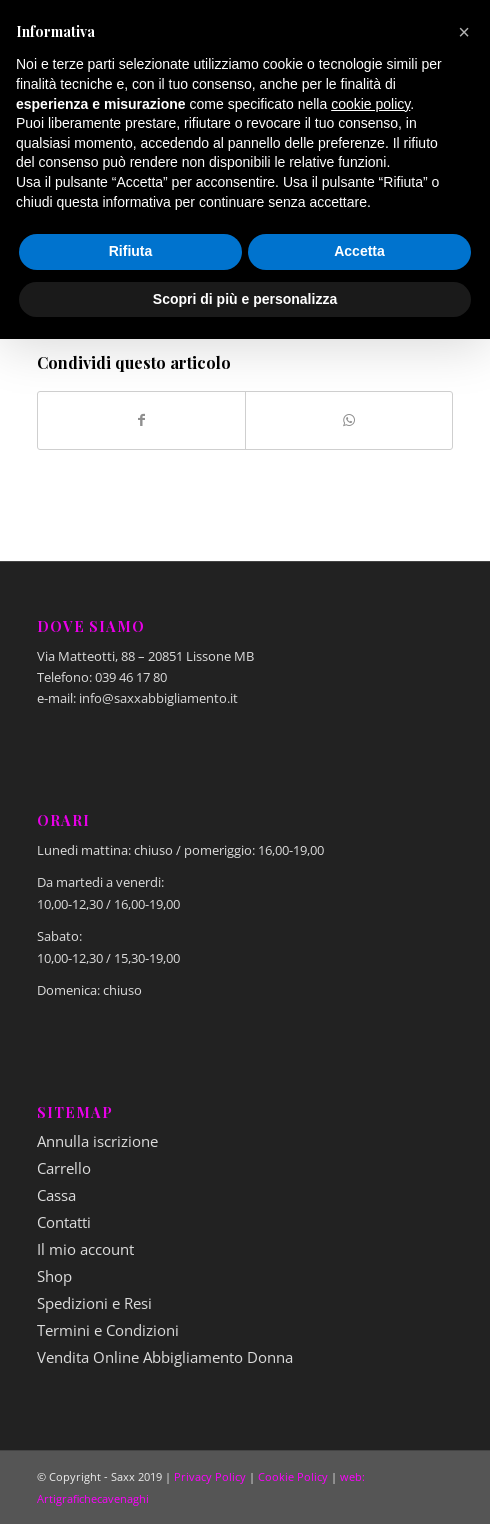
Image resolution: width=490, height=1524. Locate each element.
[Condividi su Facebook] (141, 420)
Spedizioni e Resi (94, 1303)
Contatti (64, 1222)
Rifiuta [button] (131, 251)
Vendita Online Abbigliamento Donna (165, 1357)
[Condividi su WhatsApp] (349, 420)
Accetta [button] (359, 251)
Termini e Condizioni (108, 1330)
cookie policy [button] (370, 104)
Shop (54, 1276)
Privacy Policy (210, 1476)
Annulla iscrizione (97, 1141)
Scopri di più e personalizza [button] (245, 299)
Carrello (64, 1168)
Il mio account (85, 1249)
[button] (464, 32)
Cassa (56, 1195)
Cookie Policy (293, 1476)
